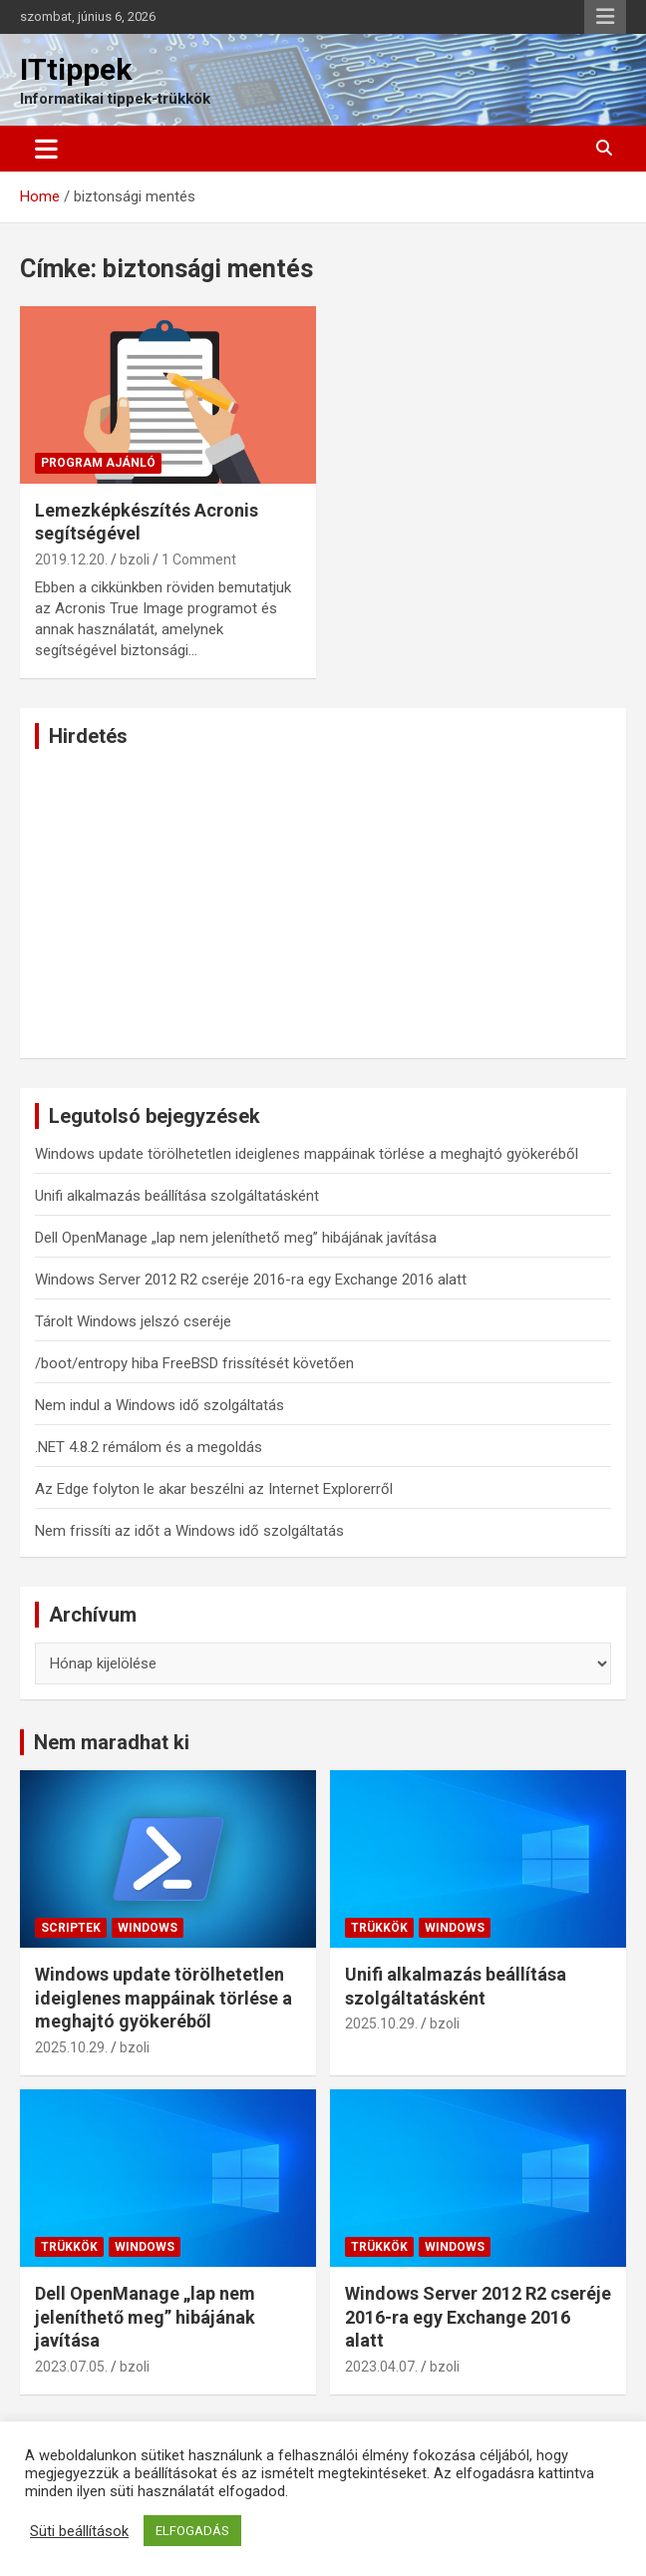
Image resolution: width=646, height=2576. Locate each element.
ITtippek (76, 69)
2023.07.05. (71, 2367)
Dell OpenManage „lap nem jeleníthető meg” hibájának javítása (236, 1238)
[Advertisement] (323, 903)
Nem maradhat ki (111, 1742)
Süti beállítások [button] (79, 2531)
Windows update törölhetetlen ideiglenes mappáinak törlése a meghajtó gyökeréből (306, 1154)
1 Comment (199, 559)
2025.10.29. (71, 2047)
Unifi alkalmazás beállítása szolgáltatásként (177, 1196)
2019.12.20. (71, 559)
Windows (147, 1928)
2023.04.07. (381, 2367)
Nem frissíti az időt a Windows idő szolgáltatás (189, 1531)
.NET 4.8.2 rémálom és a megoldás (148, 1447)
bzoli (135, 559)
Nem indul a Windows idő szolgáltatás (159, 1405)
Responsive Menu (605, 17)
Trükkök (379, 1928)
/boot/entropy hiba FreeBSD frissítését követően (194, 1363)
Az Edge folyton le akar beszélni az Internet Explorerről (214, 1489)
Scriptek (71, 1928)
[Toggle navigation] (46, 149)
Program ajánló (98, 463)
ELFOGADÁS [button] (192, 2530)
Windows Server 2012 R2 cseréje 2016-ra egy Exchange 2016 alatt (251, 1279)
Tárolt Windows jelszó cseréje (133, 1321)
